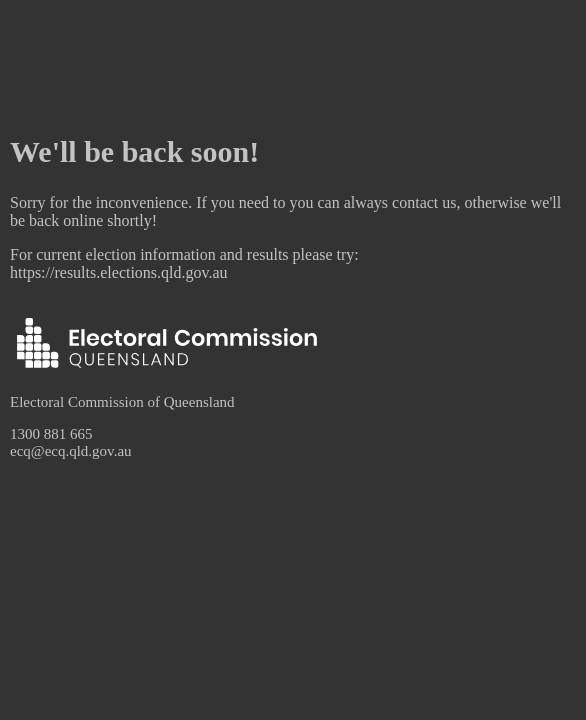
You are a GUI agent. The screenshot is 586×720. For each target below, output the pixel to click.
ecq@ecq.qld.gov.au (71, 451)
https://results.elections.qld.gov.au (119, 272)
